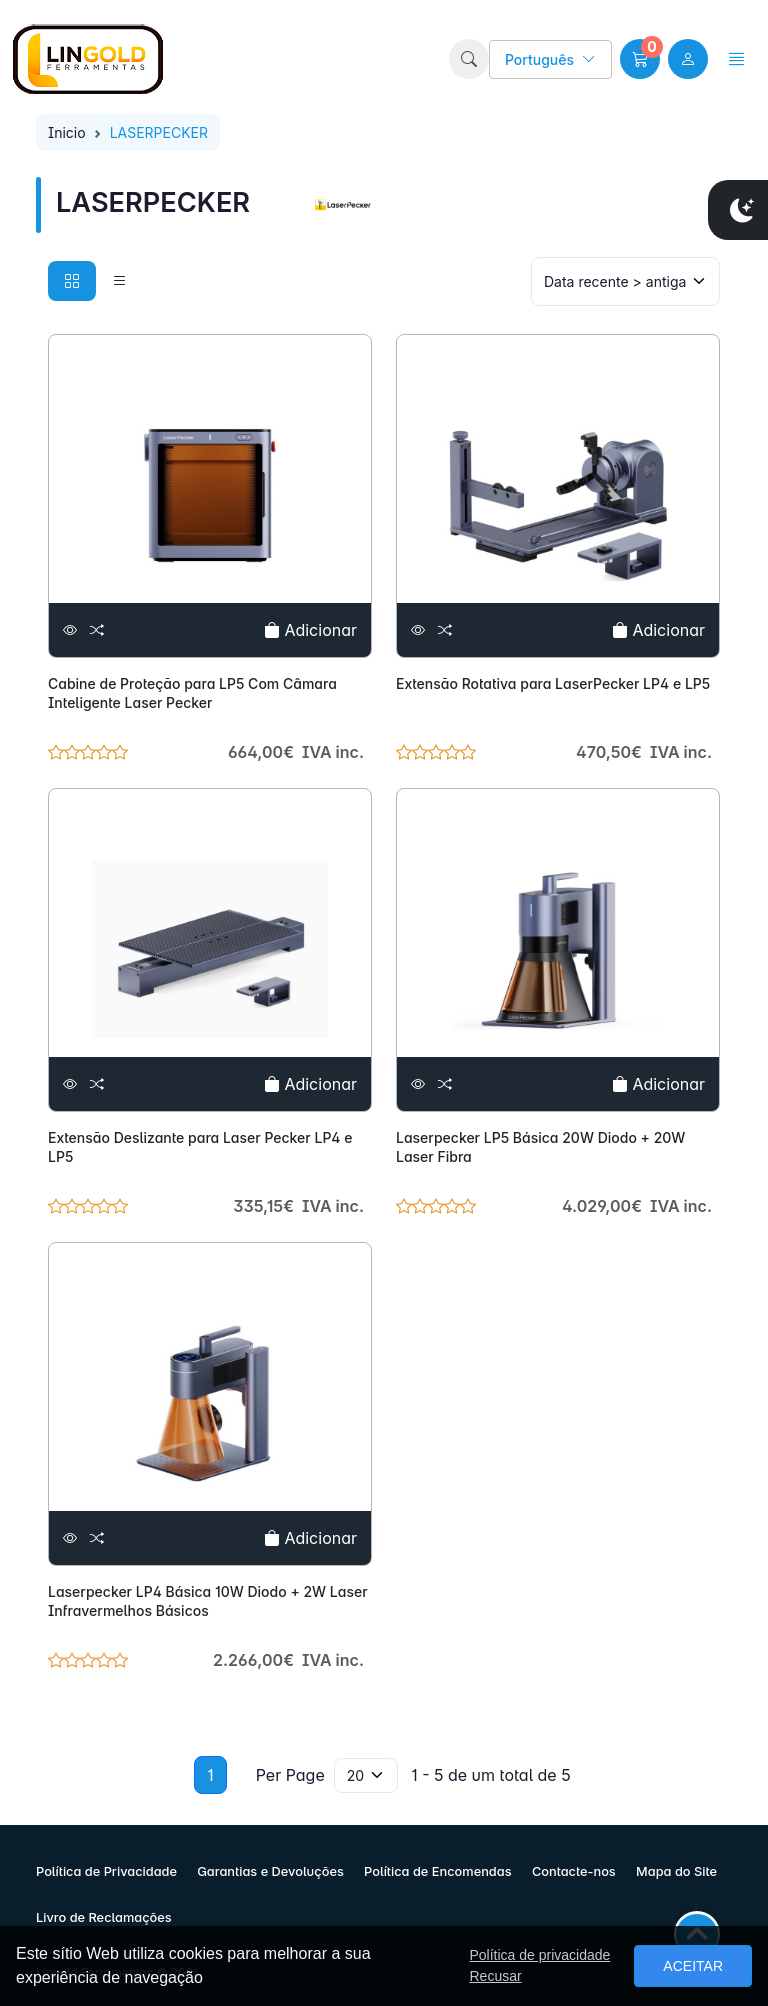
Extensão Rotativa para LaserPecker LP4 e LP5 (553, 683)
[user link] (688, 59)
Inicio (67, 132)
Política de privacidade (539, 1955)
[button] (469, 59)
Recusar (495, 1976)
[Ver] (70, 630)
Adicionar (310, 630)
